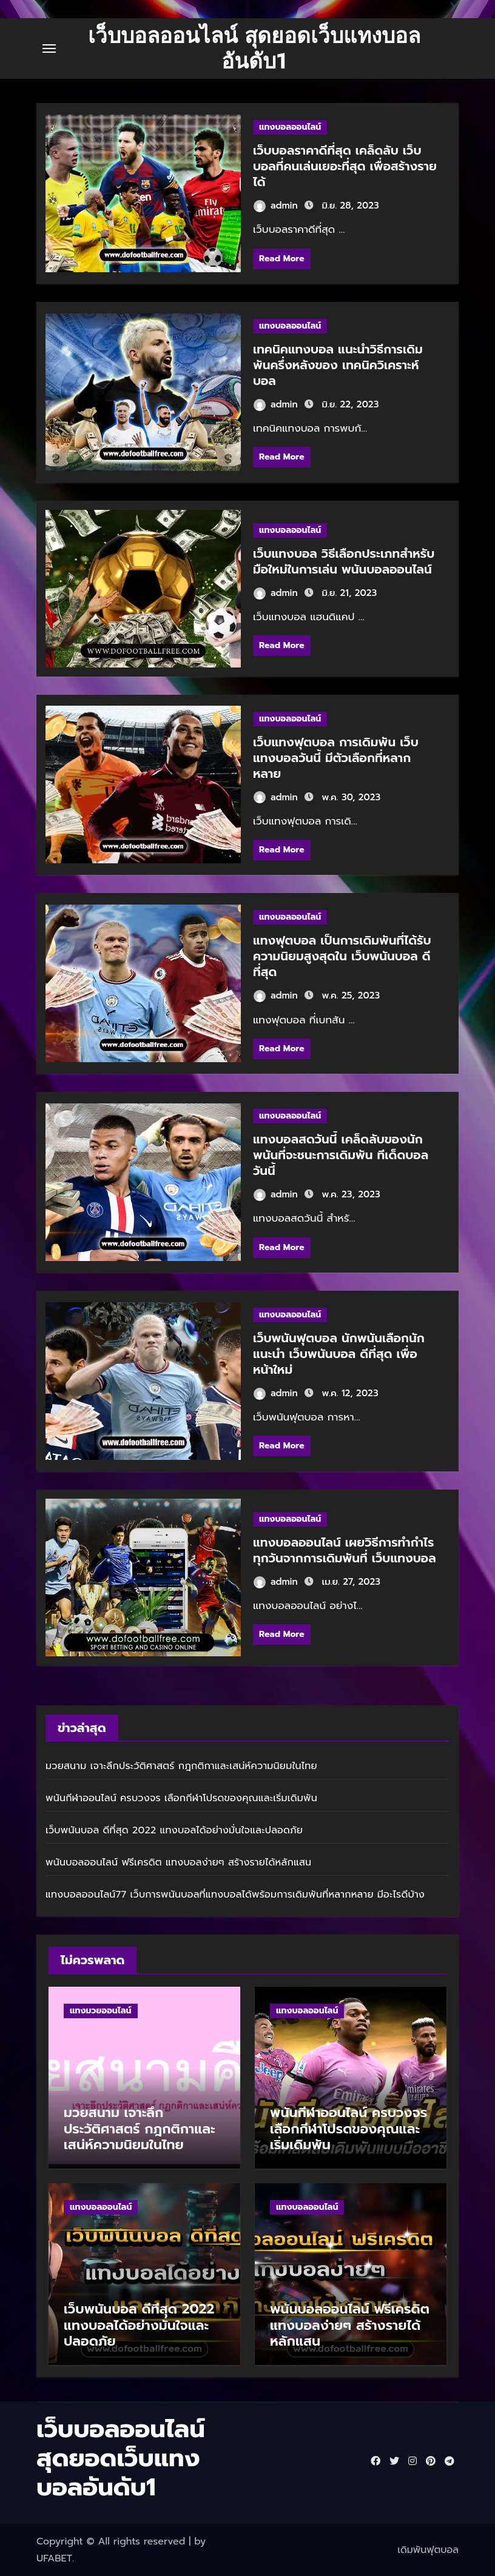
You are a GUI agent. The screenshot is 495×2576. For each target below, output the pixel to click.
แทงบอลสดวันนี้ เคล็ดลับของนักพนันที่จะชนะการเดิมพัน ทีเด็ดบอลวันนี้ (340, 1155)
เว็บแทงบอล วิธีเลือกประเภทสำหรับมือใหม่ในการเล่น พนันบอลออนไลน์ (343, 561)
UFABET (54, 2558)
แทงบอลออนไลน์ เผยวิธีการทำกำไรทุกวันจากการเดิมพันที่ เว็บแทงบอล (344, 1550)
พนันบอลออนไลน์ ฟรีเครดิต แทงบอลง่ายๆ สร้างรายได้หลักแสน (178, 1862)
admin (276, 205)
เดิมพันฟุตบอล (428, 2550)
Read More (282, 258)
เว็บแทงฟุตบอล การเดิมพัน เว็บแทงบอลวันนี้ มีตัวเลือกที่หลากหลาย (336, 758)
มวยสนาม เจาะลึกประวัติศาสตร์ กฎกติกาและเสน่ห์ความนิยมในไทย (181, 1766)
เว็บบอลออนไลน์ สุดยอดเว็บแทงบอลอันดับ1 (254, 48)
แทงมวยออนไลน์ (101, 2010)
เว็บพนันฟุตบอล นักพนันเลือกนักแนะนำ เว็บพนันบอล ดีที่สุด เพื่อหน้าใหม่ (339, 1354)
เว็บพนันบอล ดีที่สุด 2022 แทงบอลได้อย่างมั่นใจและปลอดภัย (174, 1830)
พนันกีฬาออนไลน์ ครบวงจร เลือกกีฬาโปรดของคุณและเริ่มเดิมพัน (181, 1798)
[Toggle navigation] (49, 48)
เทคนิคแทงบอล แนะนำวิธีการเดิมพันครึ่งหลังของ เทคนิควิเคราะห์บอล (338, 365)
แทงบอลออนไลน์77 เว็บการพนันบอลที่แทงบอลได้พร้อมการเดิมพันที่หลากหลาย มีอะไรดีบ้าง (235, 1894)
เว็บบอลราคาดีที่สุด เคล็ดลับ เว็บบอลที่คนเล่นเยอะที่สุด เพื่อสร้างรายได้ (345, 166)
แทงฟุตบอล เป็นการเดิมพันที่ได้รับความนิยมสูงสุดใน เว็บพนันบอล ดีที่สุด (342, 956)
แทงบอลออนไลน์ (290, 127)
